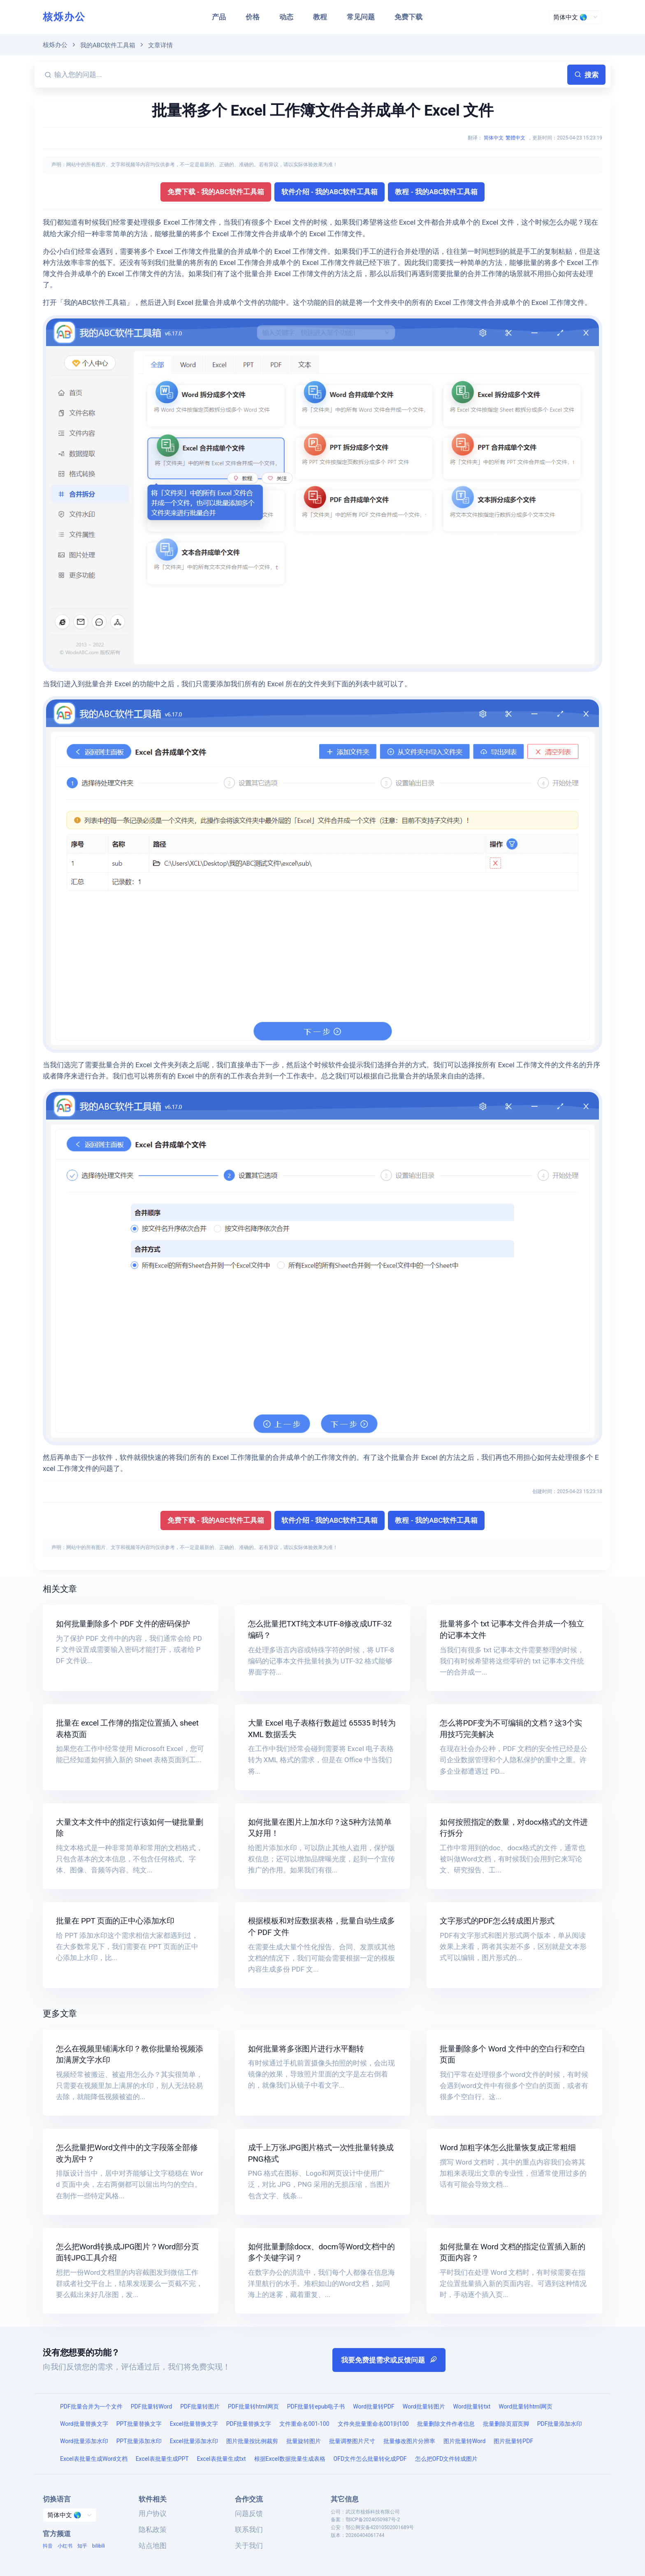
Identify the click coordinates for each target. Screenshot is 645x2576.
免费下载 (408, 17)
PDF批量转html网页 (253, 2406)
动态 (286, 17)
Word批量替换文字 (84, 2423)
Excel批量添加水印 (194, 2441)
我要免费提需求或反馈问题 (389, 2360)
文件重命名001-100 (304, 2423)
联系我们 (249, 2529)
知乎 (82, 2546)
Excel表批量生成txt (221, 2458)
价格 (253, 17)
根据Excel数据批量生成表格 (289, 2458)
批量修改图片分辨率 (409, 2441)
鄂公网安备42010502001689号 (380, 2527)
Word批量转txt (472, 2406)
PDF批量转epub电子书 (316, 2406)
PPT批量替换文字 (139, 2423)
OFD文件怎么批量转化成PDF (370, 2458)
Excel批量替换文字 (194, 2423)
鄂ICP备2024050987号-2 (373, 2520)
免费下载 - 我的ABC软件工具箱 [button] (215, 192)
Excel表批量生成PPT (162, 2458)
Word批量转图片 (424, 2406)
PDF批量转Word (151, 2406)
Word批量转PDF (373, 2406)
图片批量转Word (464, 2441)
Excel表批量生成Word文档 (94, 2458)
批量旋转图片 (303, 2441)
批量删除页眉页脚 (506, 2423)
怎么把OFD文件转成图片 (446, 2458)
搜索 (586, 75)
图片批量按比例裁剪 (252, 2441)
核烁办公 (64, 17)
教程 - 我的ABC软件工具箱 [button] (436, 192)
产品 (219, 17)
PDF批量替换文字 (248, 2423)
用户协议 (153, 2513)
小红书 (65, 2546)
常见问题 (361, 17)
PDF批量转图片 (200, 2406)
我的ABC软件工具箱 (107, 45)
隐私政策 (153, 2529)
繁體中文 (515, 138)
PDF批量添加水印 (559, 2423)
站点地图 (153, 2545)
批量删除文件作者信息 (446, 2423)
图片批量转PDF (513, 2441)
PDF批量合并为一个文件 (91, 2406)
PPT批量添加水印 (139, 2441)
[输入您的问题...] (309, 75)
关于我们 (249, 2545)
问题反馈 (249, 2513)
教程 (320, 17)
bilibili (98, 2546)
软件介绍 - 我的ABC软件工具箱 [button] (329, 192)
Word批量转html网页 (525, 2406)
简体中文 (493, 138)
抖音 (48, 2546)
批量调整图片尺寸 (352, 2441)
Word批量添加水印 (84, 2441)
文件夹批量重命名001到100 (373, 2423)
